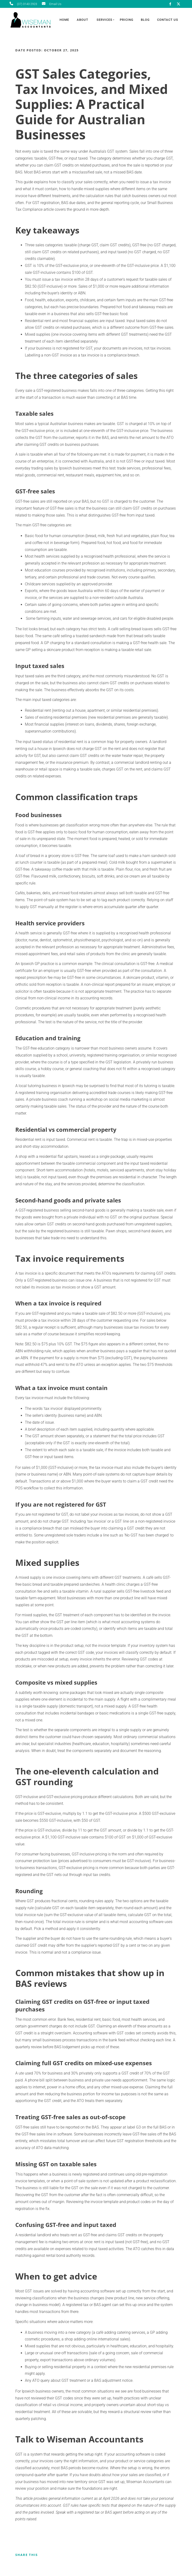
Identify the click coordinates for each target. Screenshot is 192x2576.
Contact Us (167, 20)
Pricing (126, 20)
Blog (145, 20)
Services (104, 20)
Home (64, 20)
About (82, 20)
